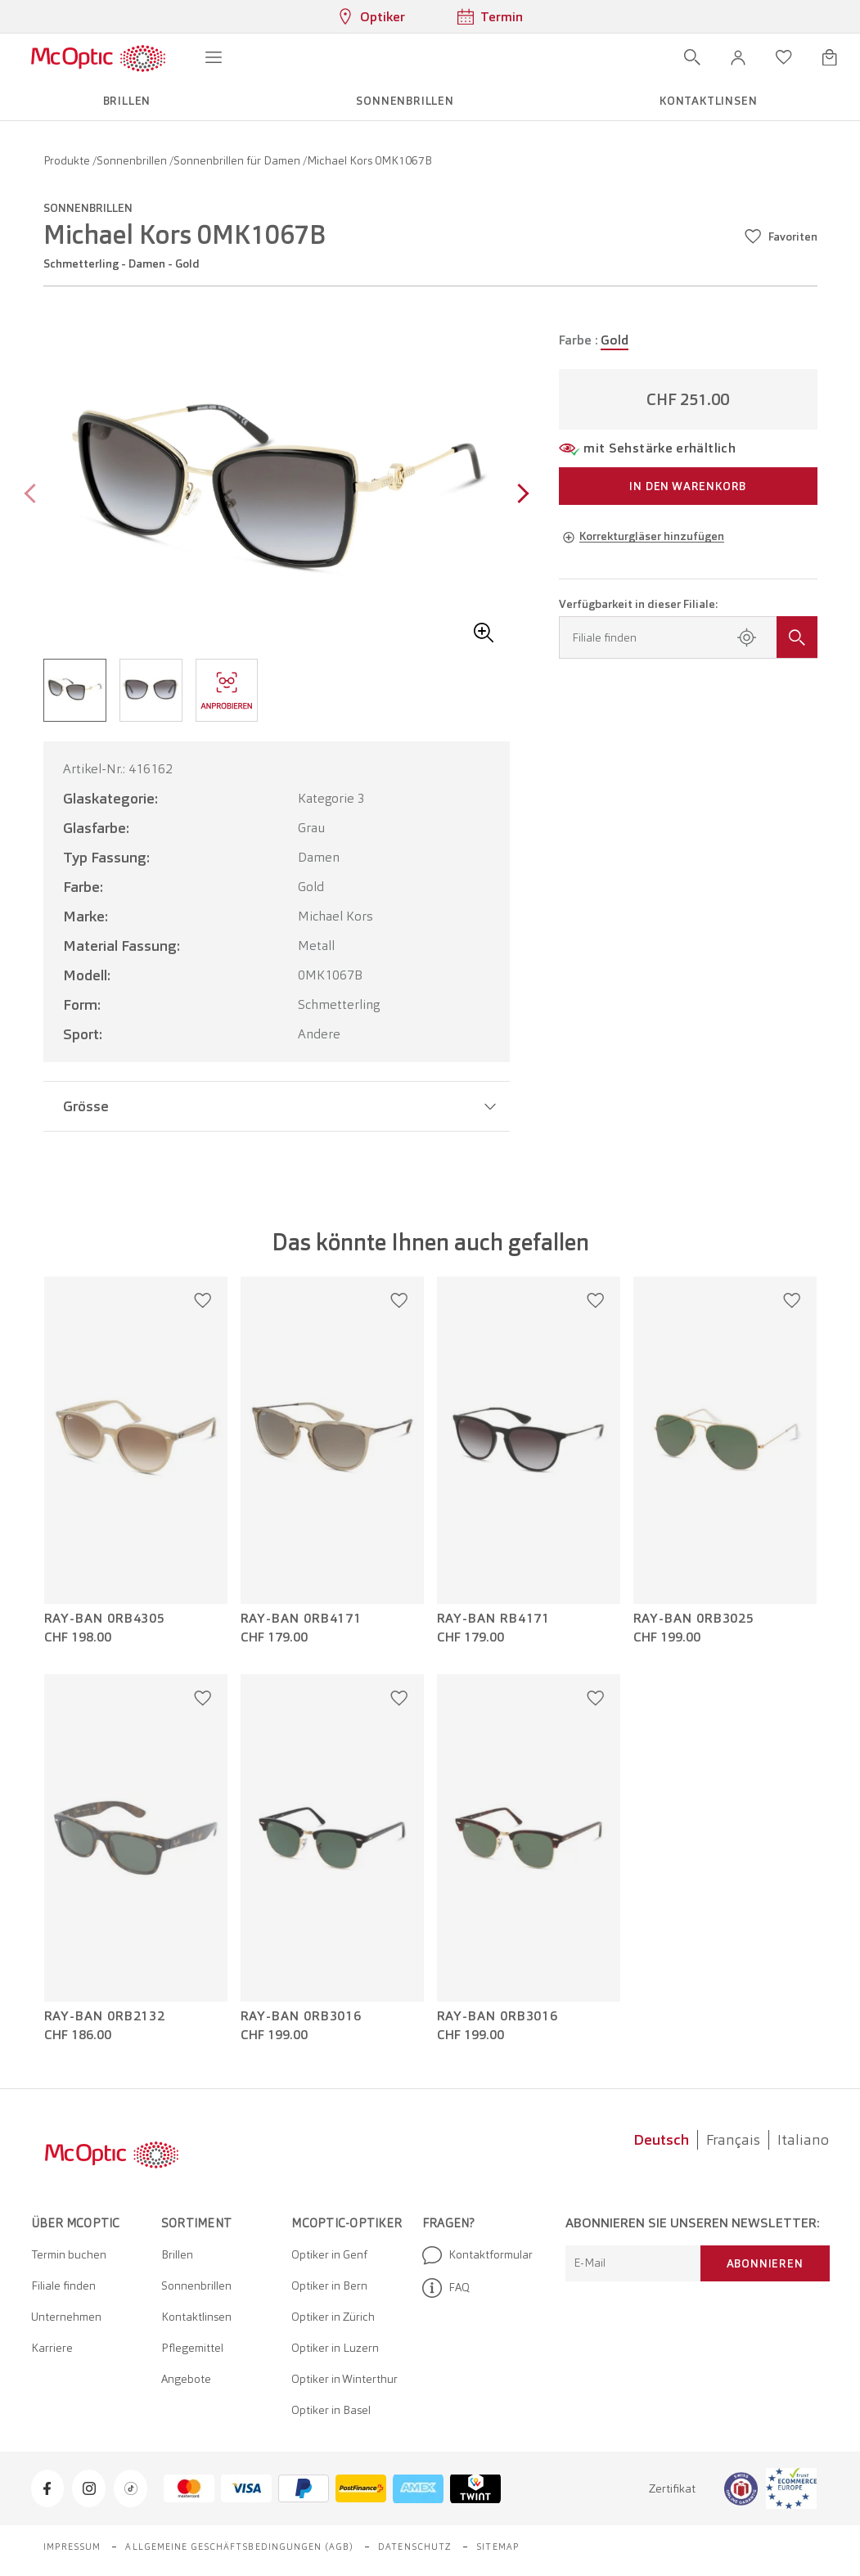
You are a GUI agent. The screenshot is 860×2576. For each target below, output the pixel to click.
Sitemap (498, 2546)
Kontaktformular (477, 2255)
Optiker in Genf (329, 2254)
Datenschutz (415, 2546)
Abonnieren (765, 2263)
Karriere (52, 2347)
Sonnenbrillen (133, 160)
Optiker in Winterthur (344, 2378)
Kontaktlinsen (196, 2316)
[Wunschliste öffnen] (784, 57)
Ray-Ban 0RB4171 (301, 1618)
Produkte (67, 160)
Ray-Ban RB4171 (494, 1618)
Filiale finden (63, 2285)
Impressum (72, 2546)
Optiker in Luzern (335, 2347)
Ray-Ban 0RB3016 (301, 2016)
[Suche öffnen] (692, 57)
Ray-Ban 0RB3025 (694, 1618)
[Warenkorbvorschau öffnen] (830, 57)
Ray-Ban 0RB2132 (105, 2016)
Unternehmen (66, 2316)
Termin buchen (68, 2254)
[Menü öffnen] (214, 57)
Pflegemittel (192, 2347)
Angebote (186, 2378)
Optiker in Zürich (333, 2316)
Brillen (177, 2254)
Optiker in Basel (331, 2410)
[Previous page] (34, 495)
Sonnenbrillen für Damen (238, 160)
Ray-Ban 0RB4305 (105, 1618)
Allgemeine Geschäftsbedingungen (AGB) (239, 2546)
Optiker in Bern (329, 2285)
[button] (738, 57)
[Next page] (519, 495)
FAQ (446, 2288)
